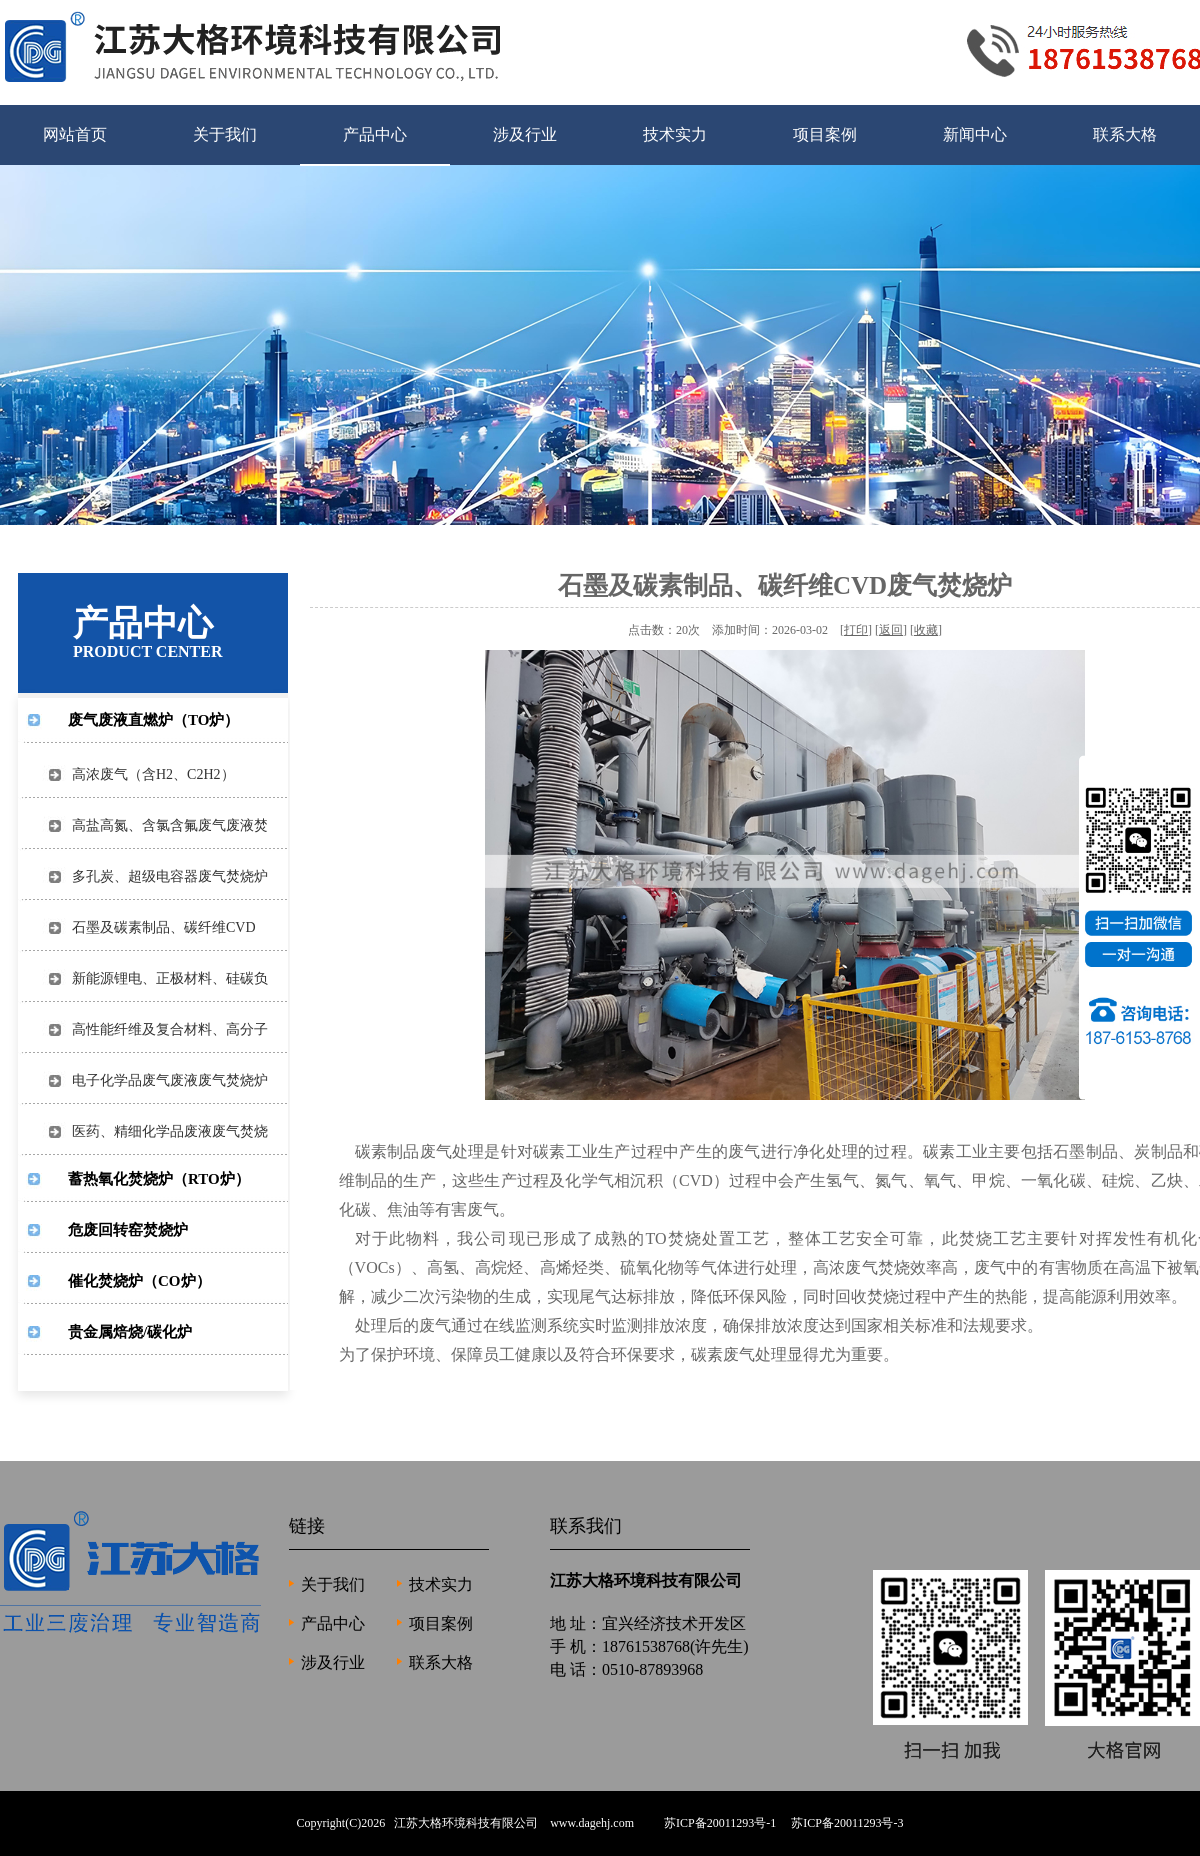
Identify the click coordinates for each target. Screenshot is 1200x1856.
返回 (891, 630)
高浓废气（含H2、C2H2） (146, 774)
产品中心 (375, 134)
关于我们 (225, 134)
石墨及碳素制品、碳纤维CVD (157, 927)
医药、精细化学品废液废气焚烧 (163, 1131)
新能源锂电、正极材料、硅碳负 (163, 978)
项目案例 (825, 134)
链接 (307, 1526)
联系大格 (1125, 134)
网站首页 (75, 134)
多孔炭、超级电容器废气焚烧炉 (163, 876)
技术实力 (675, 134)
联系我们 (586, 1526)
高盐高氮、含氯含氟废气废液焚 (163, 825)
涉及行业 (525, 134)
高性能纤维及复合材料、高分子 (163, 1029)
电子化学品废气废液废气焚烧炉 (163, 1080)
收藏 (926, 630)
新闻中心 (975, 134)
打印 (856, 630)
